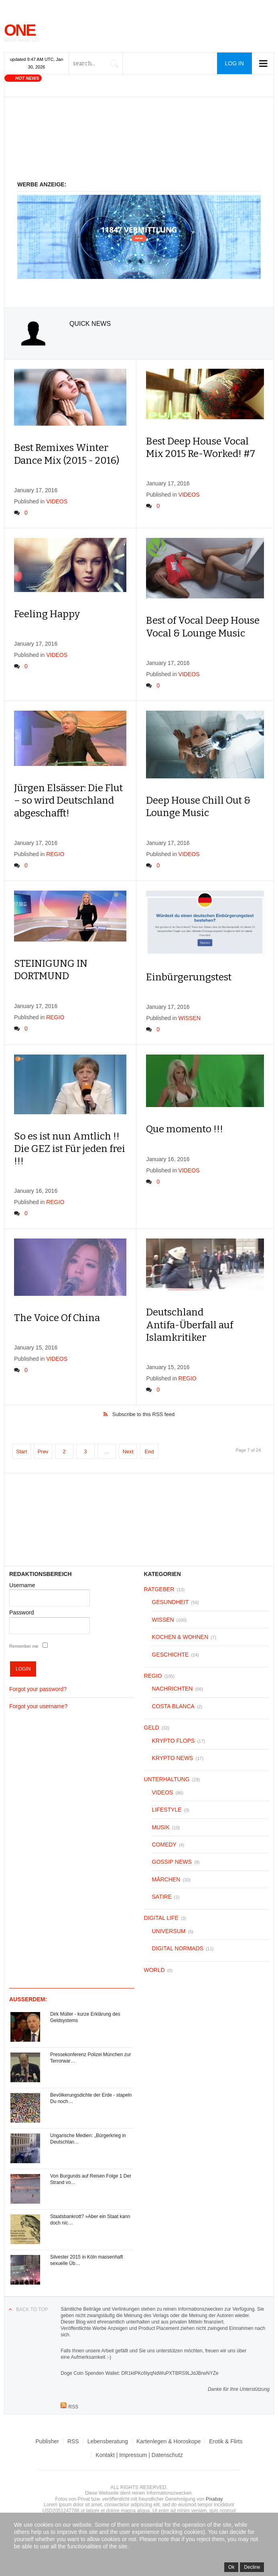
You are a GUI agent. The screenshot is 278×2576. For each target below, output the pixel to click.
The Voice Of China (57, 1317)
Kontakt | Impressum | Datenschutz (139, 2455)
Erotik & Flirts (225, 2441)
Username (22, 1585)
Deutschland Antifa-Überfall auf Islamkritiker (189, 1325)
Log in (234, 63)
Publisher (47, 2441)
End (149, 1452)
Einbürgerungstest (188, 977)
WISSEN (190, 1018)
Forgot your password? (38, 1689)
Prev (43, 1452)
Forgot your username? (38, 1706)
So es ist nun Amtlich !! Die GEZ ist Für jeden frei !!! (69, 1149)
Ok (231, 2567)
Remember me (24, 1646)
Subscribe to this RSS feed (143, 1414)
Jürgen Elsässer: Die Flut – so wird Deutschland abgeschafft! (68, 800)
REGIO (55, 854)
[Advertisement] (139, 143)
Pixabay (214, 2499)
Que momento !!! (184, 1129)
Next (128, 1452)
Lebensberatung (107, 2441)
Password (21, 1612)
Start (21, 1452)
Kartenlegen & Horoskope (168, 2441)
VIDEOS (56, 501)
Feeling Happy (47, 614)
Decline (252, 2567)
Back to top (32, 2309)
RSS (73, 2441)
